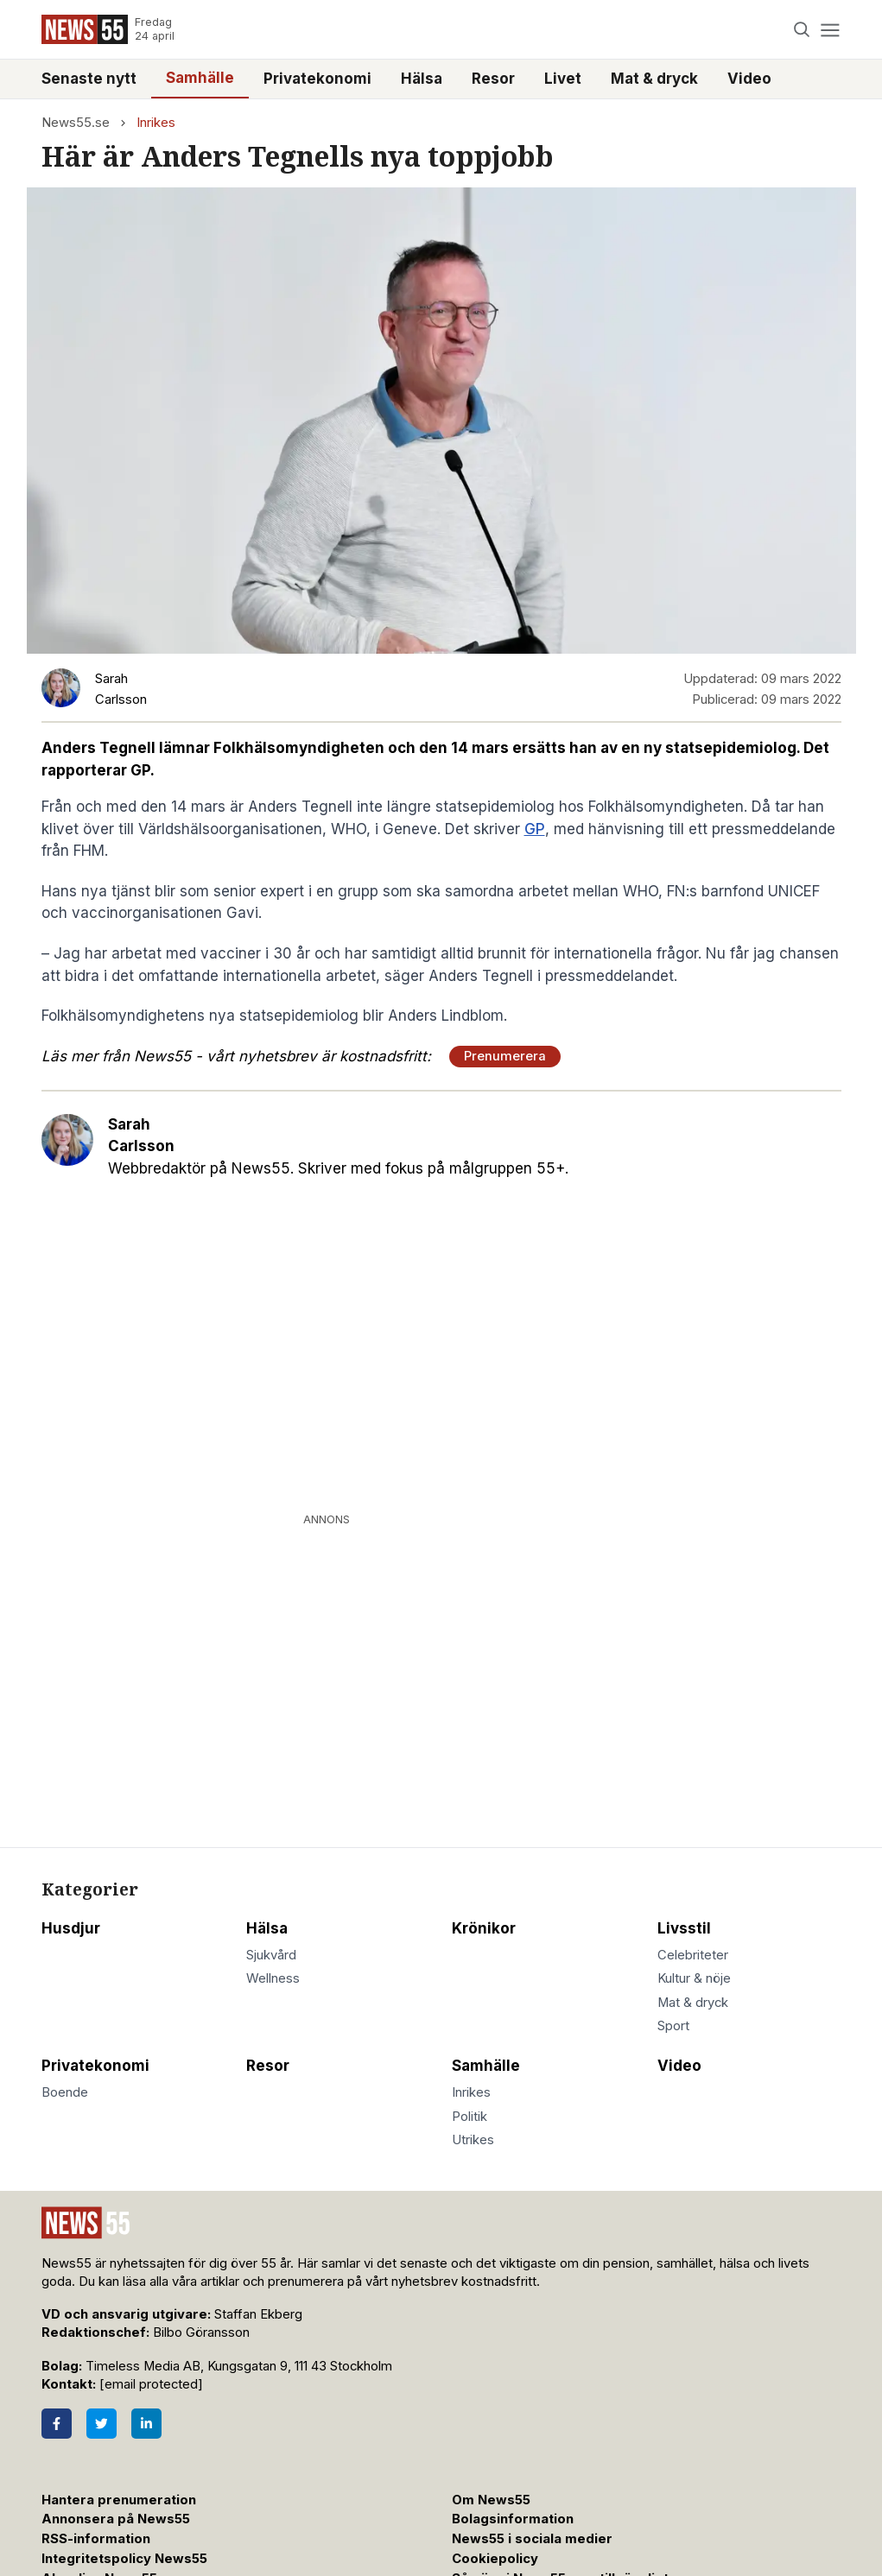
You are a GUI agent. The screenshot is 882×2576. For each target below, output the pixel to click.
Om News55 (491, 2500)
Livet (562, 78)
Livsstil (684, 1928)
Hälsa (421, 78)
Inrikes (155, 122)
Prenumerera (505, 1056)
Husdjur (70, 1928)
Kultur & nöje (694, 1978)
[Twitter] (101, 2423)
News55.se (75, 122)
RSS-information (95, 2539)
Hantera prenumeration (118, 2500)
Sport (673, 2026)
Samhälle (200, 77)
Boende (64, 2092)
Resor (493, 78)
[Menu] (830, 30)
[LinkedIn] (146, 2423)
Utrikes (473, 2140)
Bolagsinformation (513, 2519)
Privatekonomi (317, 78)
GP (534, 829)
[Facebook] (56, 2423)
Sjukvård (271, 1955)
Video (749, 78)
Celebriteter (692, 1955)
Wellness (273, 1978)
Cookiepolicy (495, 2559)
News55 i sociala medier (532, 2539)
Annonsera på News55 (115, 2519)
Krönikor (484, 1928)
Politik (469, 2116)
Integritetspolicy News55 (124, 2559)
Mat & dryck (654, 78)
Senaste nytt (88, 78)
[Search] (801, 30)
